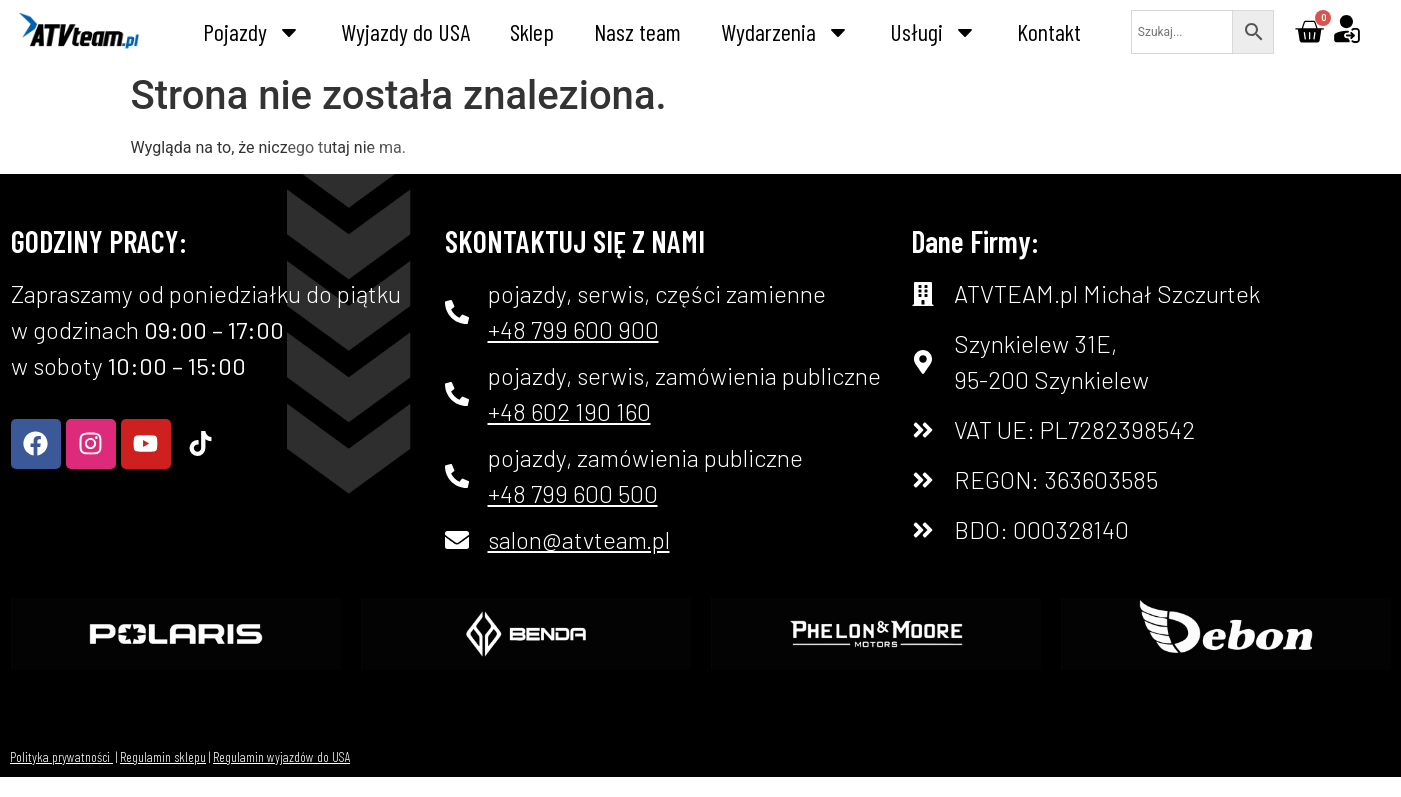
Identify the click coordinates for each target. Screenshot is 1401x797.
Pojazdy (252, 32)
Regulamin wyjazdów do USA (281, 756)
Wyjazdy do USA (405, 31)
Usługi (933, 32)
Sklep (532, 31)
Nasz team (637, 31)
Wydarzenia (785, 32)
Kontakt (1049, 31)
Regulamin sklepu (163, 756)
